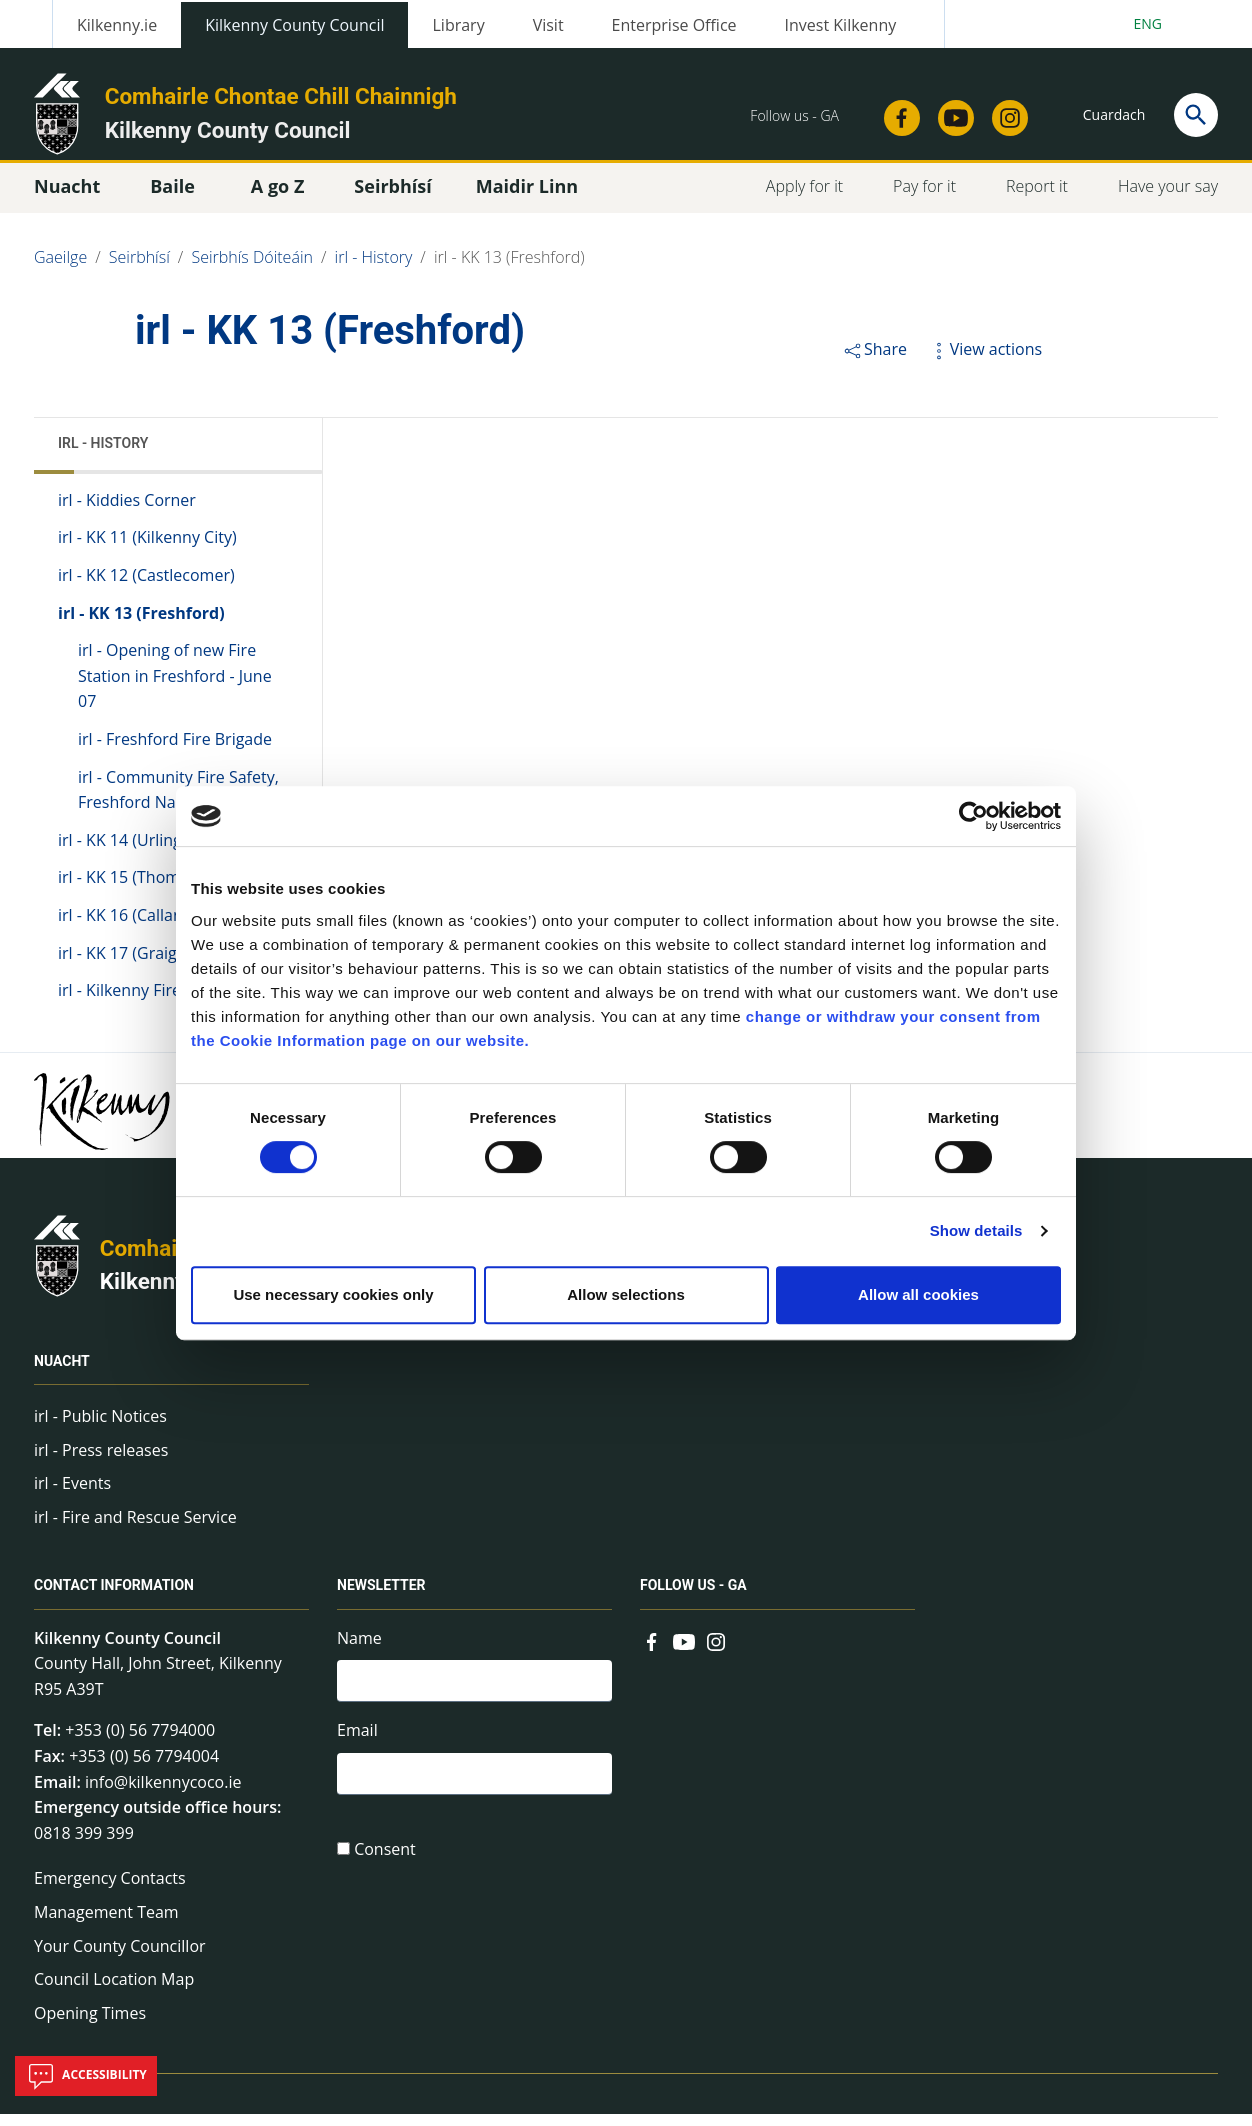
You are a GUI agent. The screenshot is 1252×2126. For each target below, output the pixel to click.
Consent (385, 1866)
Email (357, 1745)
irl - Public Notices (100, 1427)
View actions (985, 360)
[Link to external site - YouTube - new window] (950, 112)
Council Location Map (114, 1990)
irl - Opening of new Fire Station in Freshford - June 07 (175, 686)
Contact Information (114, 1597)
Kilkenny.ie (117, 25)
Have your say (1168, 197)
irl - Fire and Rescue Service (135, 1528)
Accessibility (86, 2076)
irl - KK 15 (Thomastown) (148, 889)
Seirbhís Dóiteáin (252, 268)
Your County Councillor (120, 1957)
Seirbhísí (139, 268)
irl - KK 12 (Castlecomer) (146, 586)
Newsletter (381, 1597)
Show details (976, 1230)
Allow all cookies (918, 1294)
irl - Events (72, 1494)
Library (458, 25)
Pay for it (924, 197)
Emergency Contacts (110, 1890)
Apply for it (804, 197)
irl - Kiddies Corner (127, 511)
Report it (1037, 197)
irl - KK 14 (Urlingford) (138, 851)
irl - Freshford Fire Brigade (175, 750)
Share (874, 360)
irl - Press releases (101, 1461)
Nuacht (62, 1372)
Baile (172, 197)
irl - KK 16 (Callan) (122, 926)
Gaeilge (60, 268)
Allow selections (626, 1294)
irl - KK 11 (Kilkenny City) (147, 549)
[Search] (1196, 115)
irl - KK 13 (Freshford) (509, 268)
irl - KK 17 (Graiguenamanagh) (169, 964)
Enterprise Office (674, 25)
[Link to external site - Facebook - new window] (896, 112)
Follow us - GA (693, 1597)
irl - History (374, 268)
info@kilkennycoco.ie (163, 1793)
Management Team (106, 1923)
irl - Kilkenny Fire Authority (156, 1001)
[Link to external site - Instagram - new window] (1004, 112)
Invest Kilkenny (841, 25)
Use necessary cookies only (333, 1294)
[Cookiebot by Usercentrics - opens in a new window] (973, 816)
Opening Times (90, 2024)
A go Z (278, 197)
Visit (548, 25)
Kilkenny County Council (294, 25)
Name (359, 1649)
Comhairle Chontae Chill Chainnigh (281, 96)
